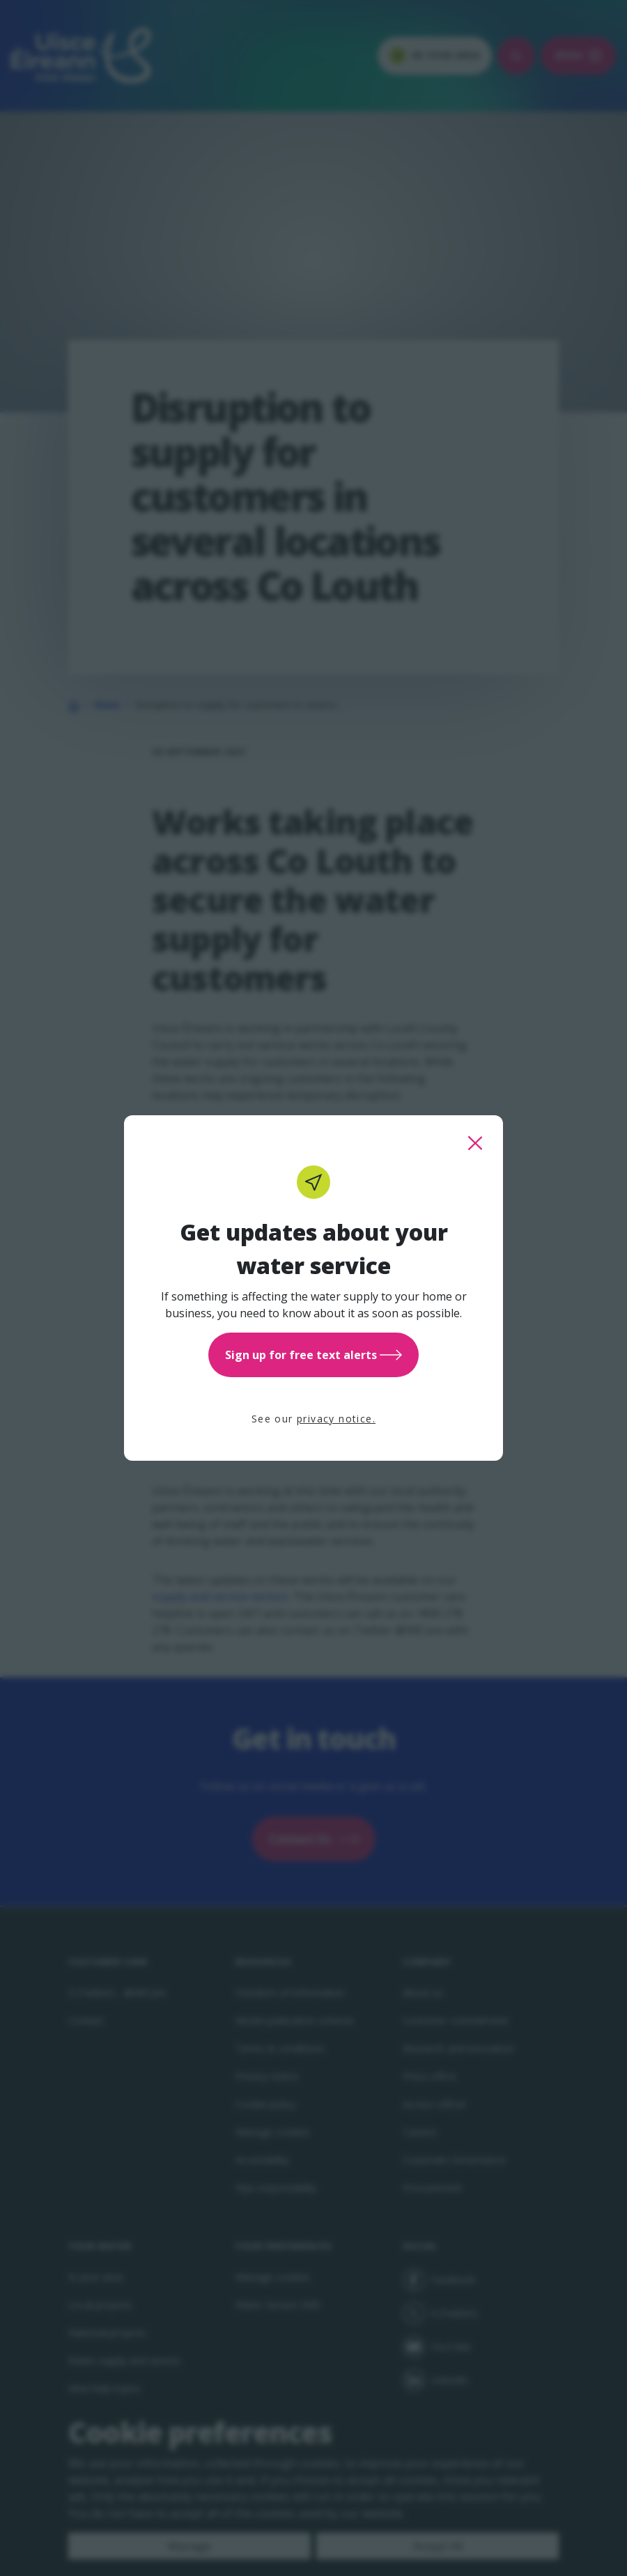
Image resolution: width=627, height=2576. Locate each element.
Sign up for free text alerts (313, 1355)
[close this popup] (475, 1143)
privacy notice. (336, 1418)
